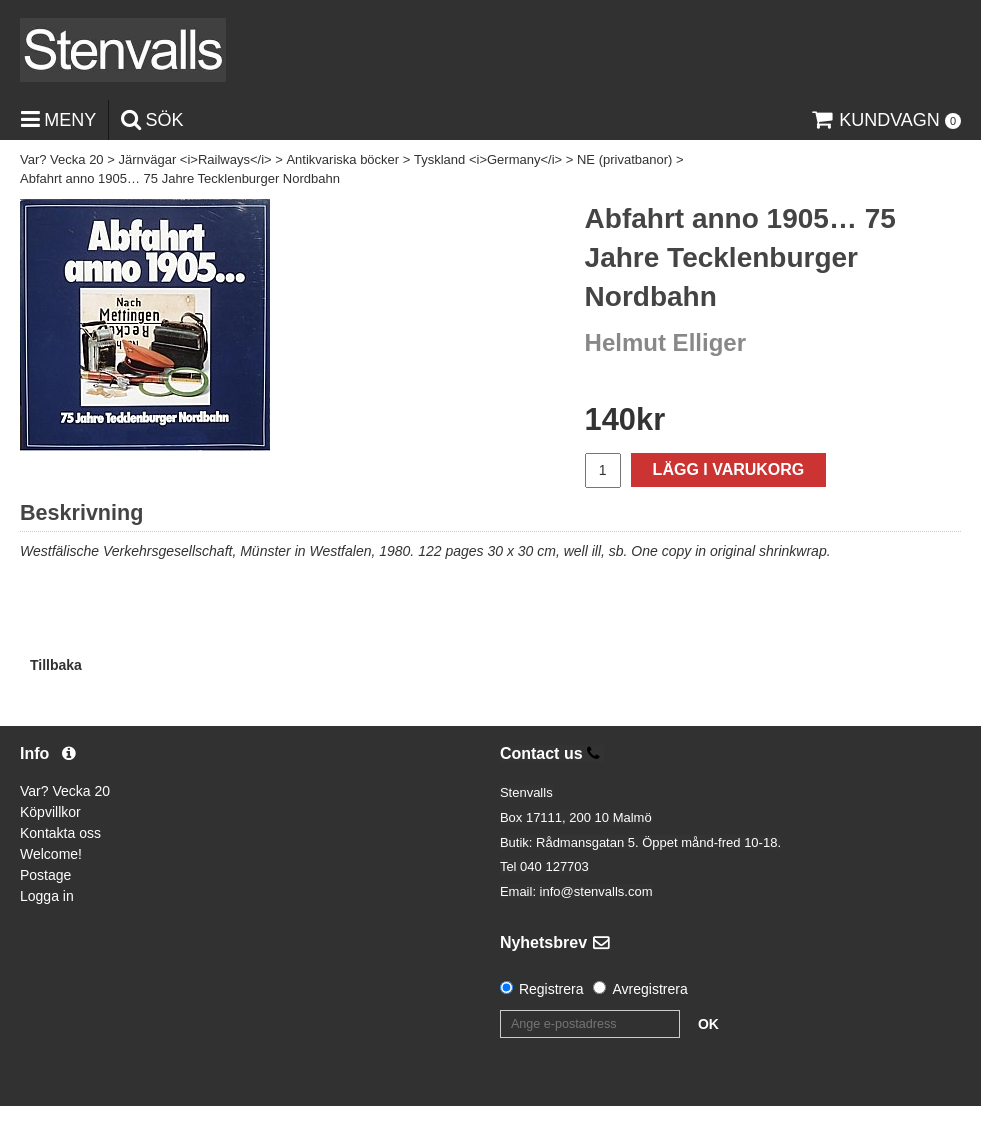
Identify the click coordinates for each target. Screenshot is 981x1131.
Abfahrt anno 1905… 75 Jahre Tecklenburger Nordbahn (180, 178)
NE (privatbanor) (624, 159)
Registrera (551, 989)
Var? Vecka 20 (62, 159)
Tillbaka (56, 665)
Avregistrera (649, 989)
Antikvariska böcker (342, 159)
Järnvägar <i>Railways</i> (194, 159)
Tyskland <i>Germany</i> (488, 159)
